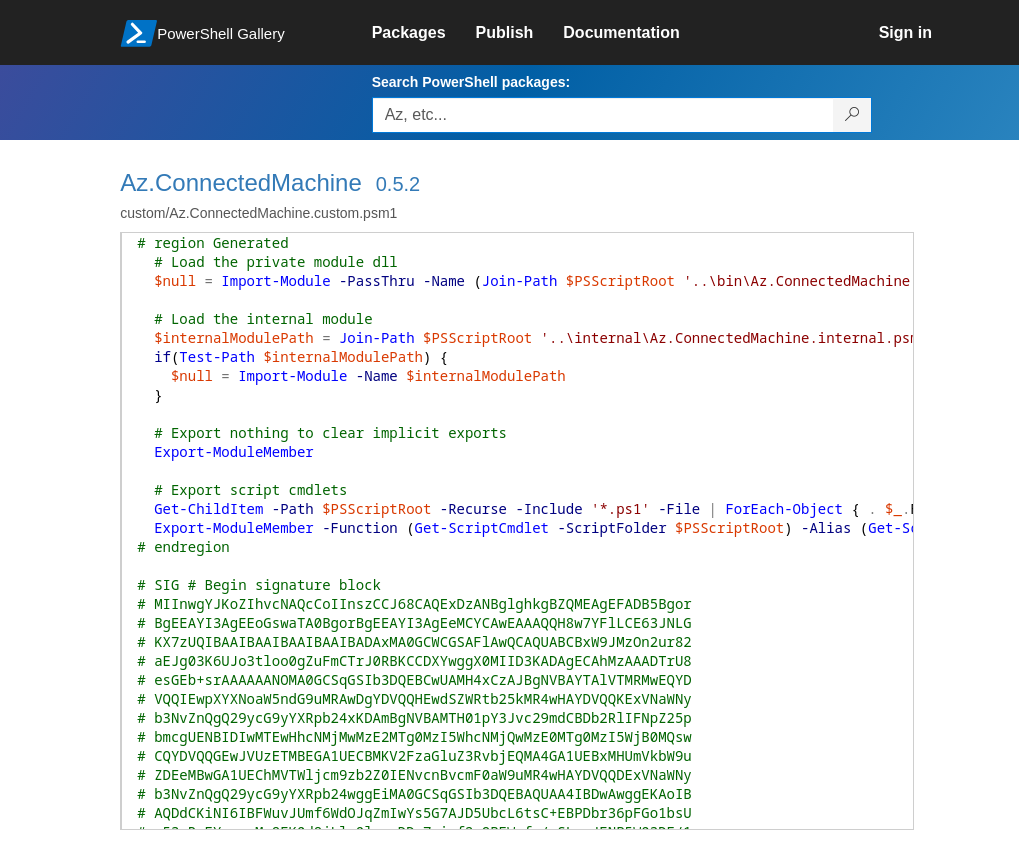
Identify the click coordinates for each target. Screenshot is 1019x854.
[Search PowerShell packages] (852, 115)
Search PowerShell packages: (471, 82)
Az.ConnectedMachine (240, 182)
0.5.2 (398, 184)
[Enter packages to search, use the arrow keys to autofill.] (603, 115)
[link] (424, 33)
